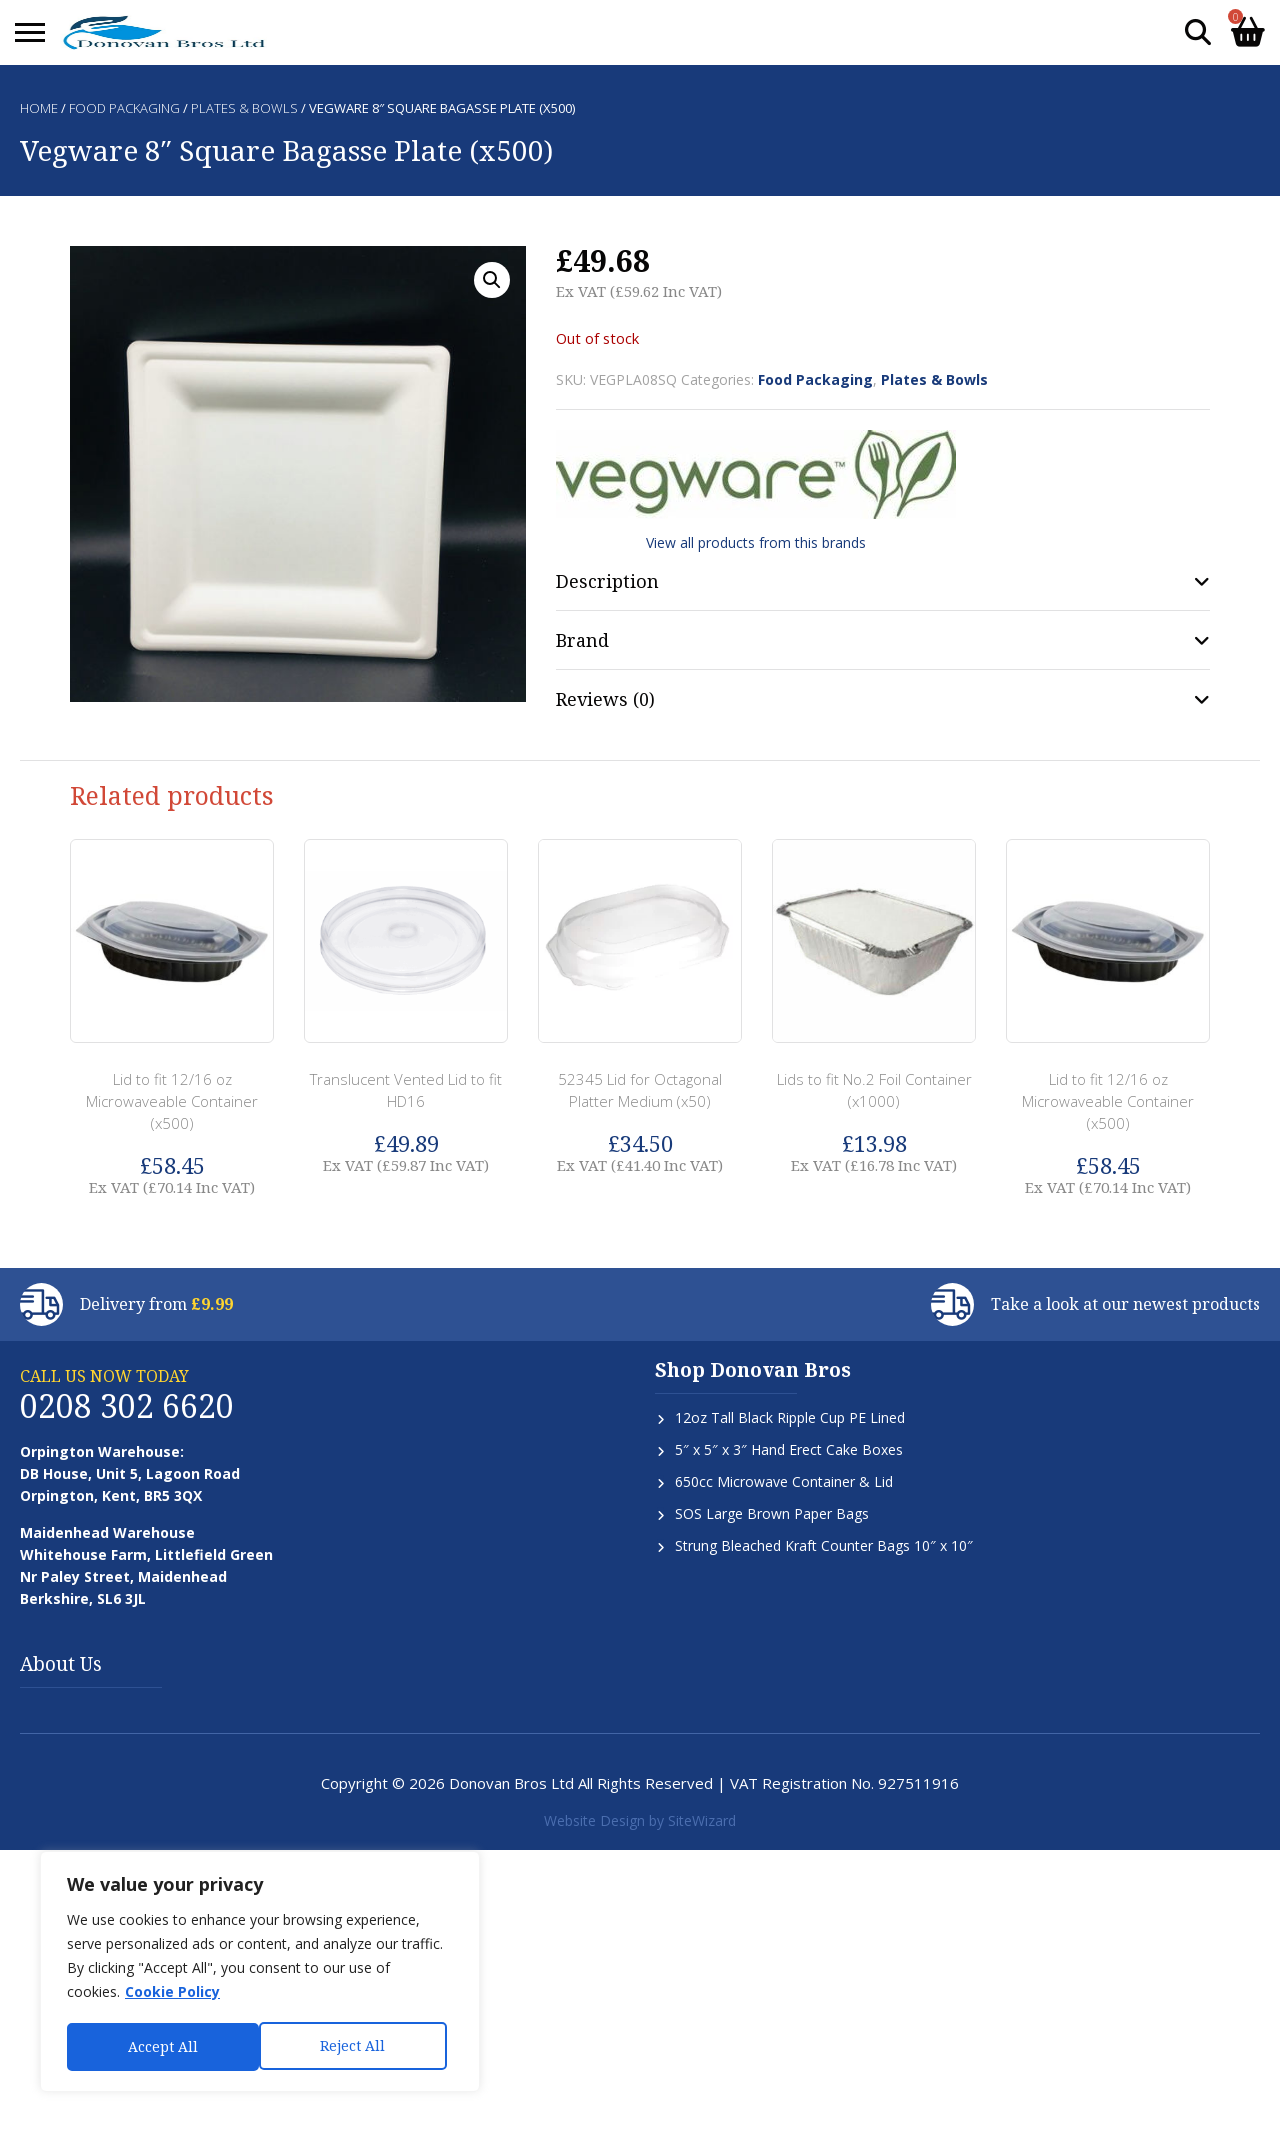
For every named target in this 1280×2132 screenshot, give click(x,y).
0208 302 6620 (127, 1405)
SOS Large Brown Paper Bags (772, 1513)
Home (39, 108)
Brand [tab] (582, 640)
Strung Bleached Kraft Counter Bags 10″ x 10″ (824, 1545)
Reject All (160, 2046)
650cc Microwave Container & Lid (784, 1481)
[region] (260, 1973)
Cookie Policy (172, 1994)
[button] (492, 280)
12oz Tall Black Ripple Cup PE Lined (790, 1417)
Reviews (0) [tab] (605, 699)
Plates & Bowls (244, 108)
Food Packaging (124, 108)
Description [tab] (607, 581)
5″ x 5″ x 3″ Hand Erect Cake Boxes (789, 1449)
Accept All (357, 2046)
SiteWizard (702, 1820)
